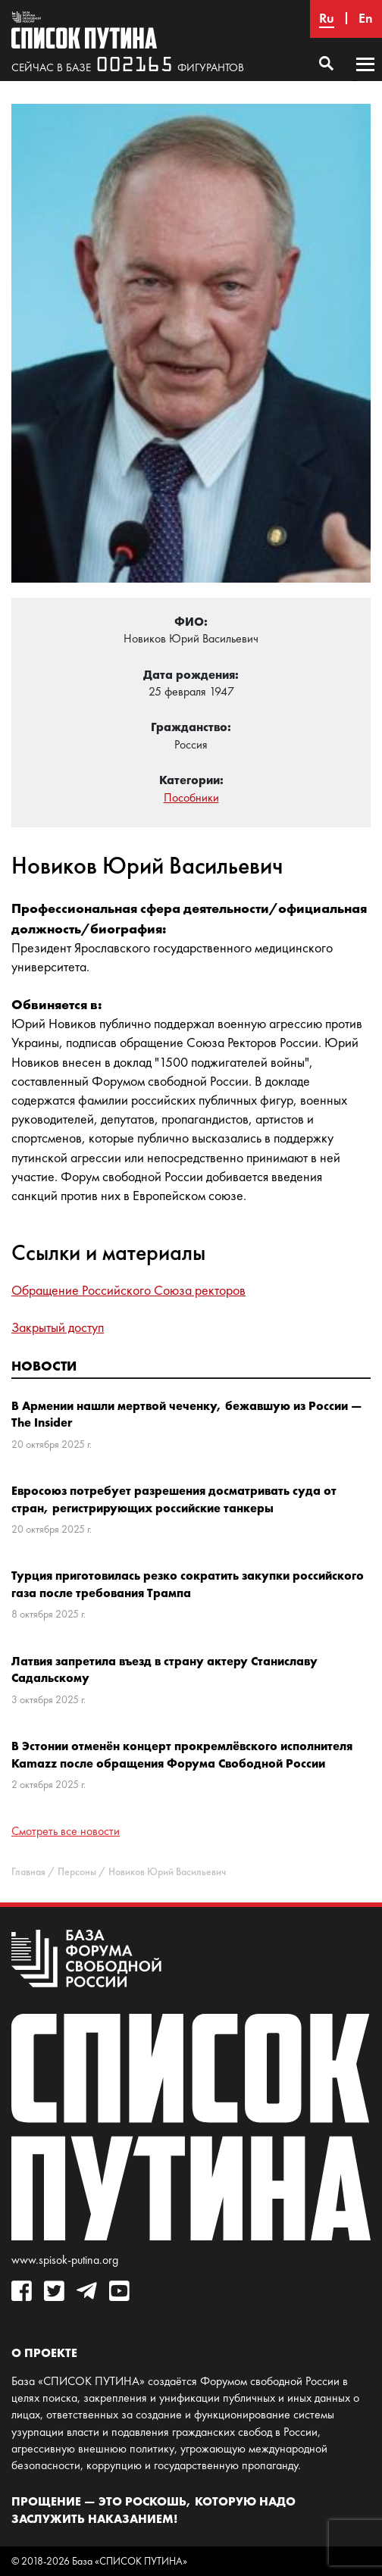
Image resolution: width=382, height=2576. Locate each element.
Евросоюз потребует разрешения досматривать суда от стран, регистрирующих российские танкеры (174, 1499)
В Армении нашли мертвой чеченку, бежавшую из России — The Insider (186, 1414)
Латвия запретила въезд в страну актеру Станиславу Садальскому (164, 1669)
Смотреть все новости (65, 1831)
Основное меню (365, 79)
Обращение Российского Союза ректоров (128, 1290)
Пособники (191, 797)
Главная (28, 1871)
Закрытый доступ (57, 1327)
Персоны (77, 1871)
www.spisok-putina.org (64, 2259)
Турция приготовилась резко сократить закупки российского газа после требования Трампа (187, 1583)
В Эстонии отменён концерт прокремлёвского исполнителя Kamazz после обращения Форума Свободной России (181, 1754)
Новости (44, 1365)
